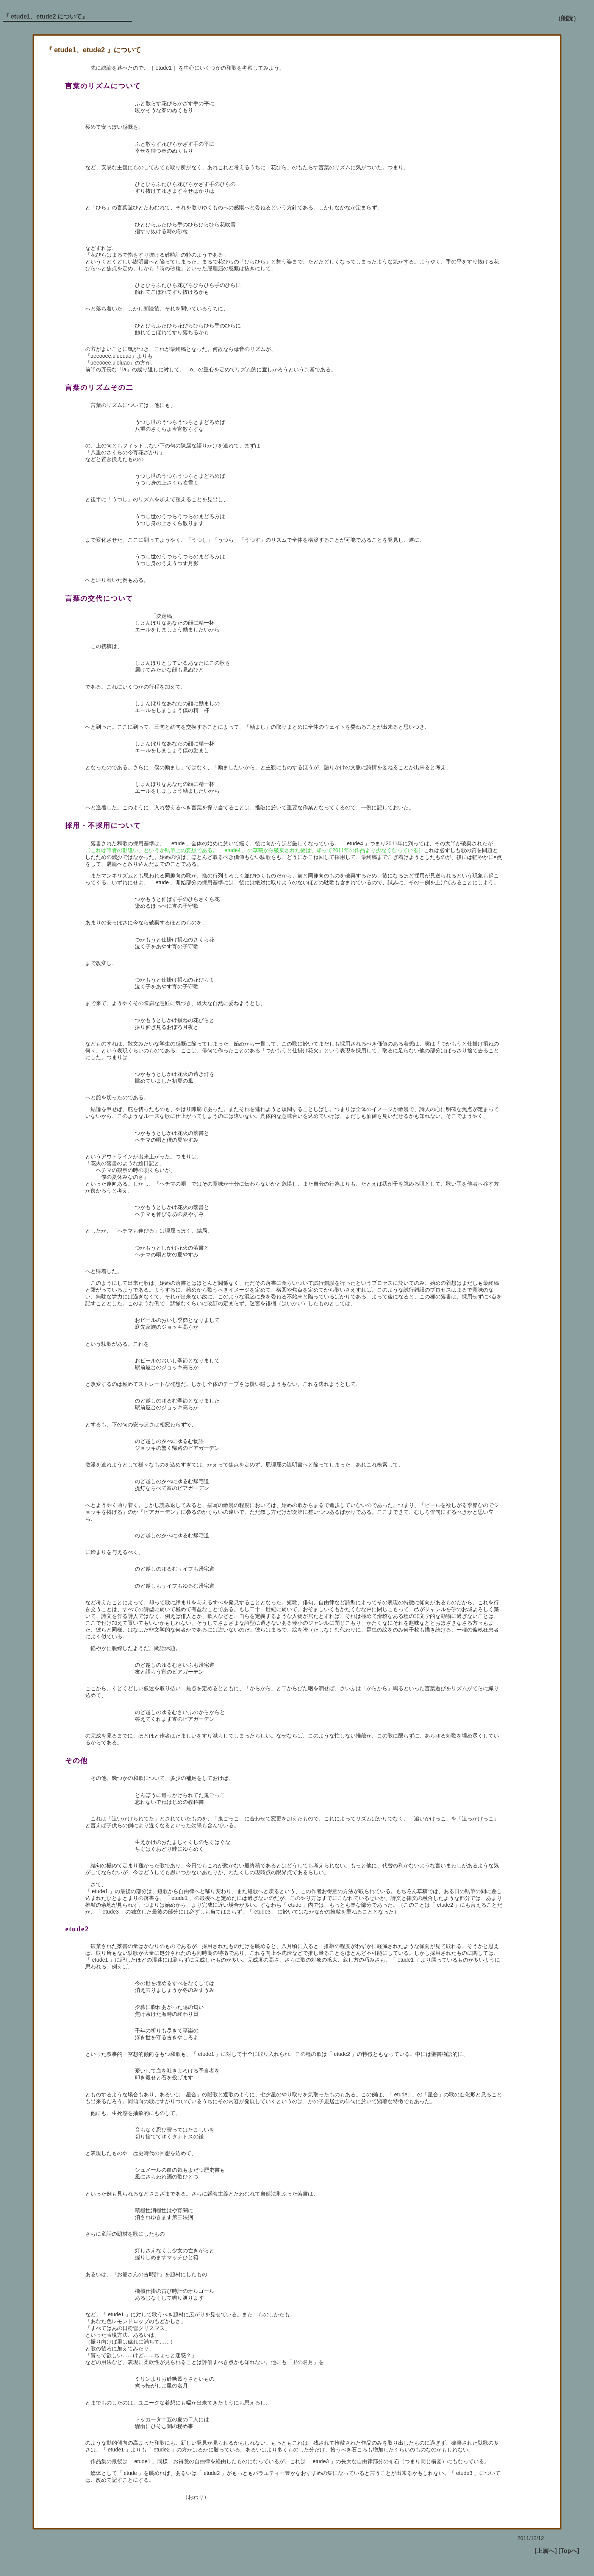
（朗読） (567, 18)
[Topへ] (568, 2551)
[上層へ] (546, 2551)
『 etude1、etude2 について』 (45, 16)
